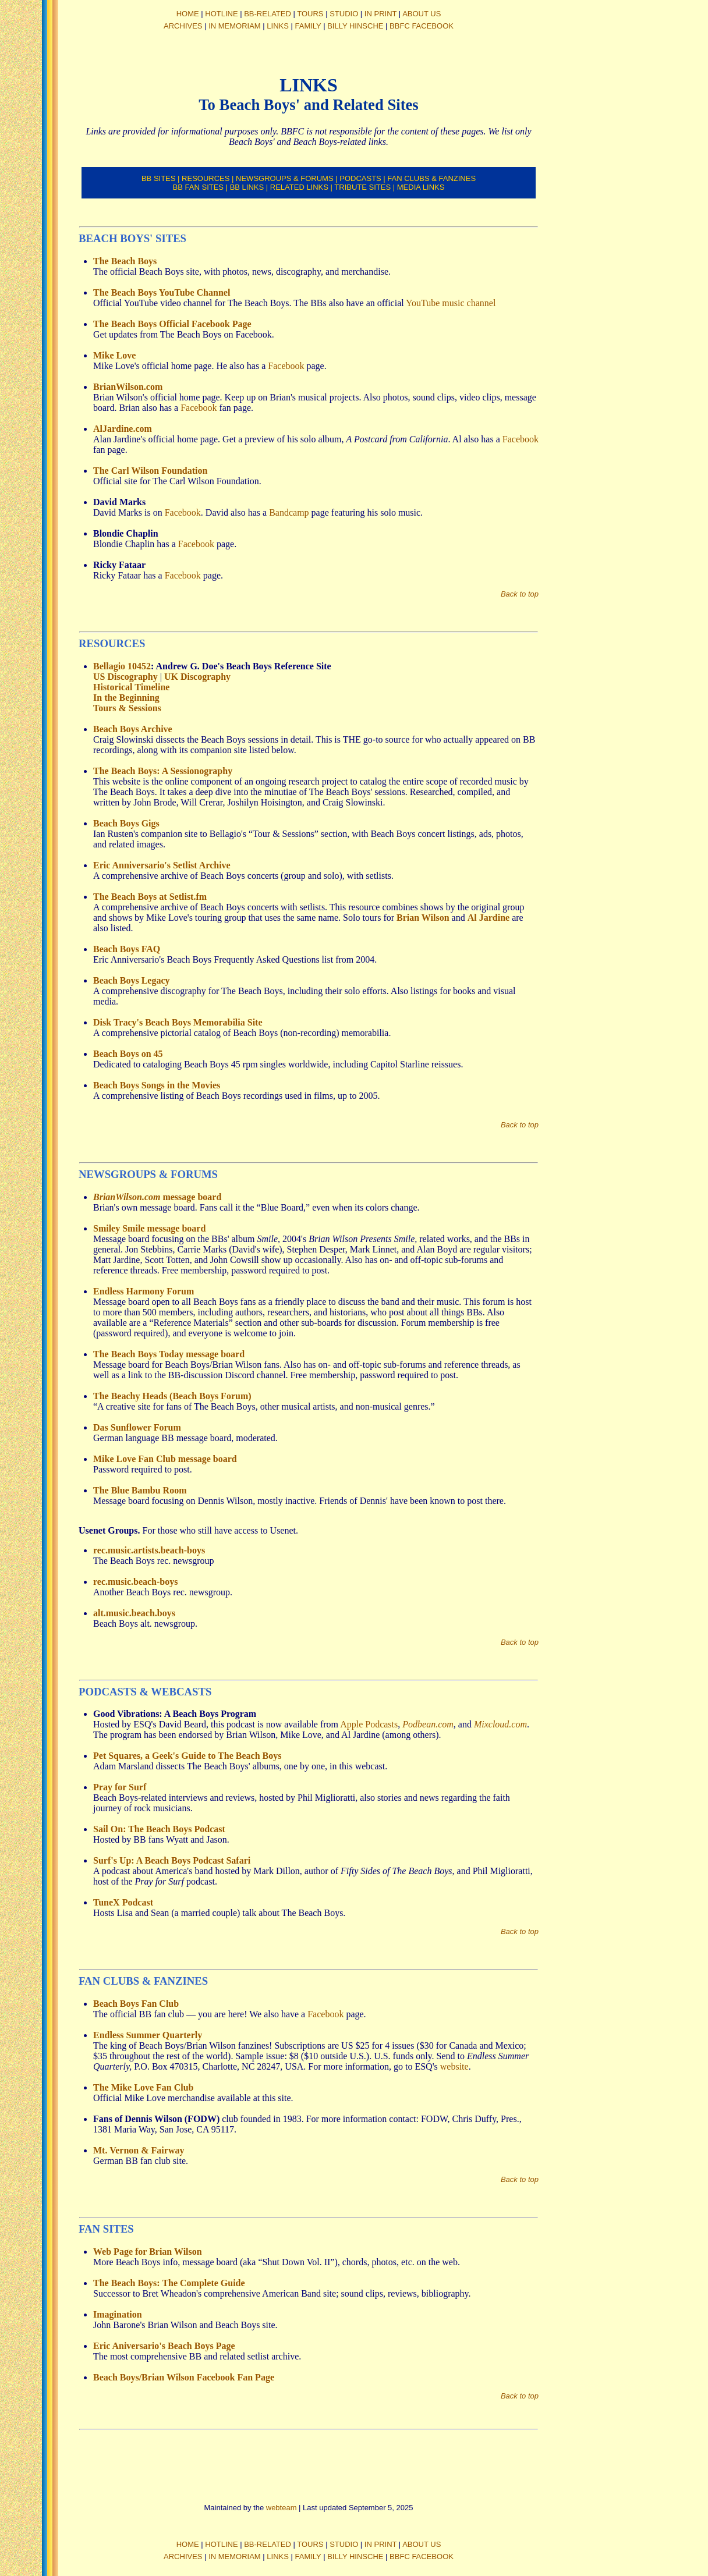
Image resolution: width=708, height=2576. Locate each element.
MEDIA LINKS (421, 187)
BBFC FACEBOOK (422, 26)
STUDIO (344, 13)
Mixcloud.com (500, 1724)
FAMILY (308, 26)
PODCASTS (360, 178)
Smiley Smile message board (149, 1228)
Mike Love (114, 355)
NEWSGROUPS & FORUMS (285, 178)
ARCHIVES (183, 26)
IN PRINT (380, 13)
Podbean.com (428, 1724)
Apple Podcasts (369, 1724)
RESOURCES (205, 178)
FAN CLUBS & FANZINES (431, 178)
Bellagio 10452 (122, 666)
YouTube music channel (450, 303)
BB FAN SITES (198, 187)
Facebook (286, 366)
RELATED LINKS (299, 187)
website (454, 2066)
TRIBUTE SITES (362, 187)
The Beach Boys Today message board (169, 1354)
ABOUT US (421, 13)
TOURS (310, 13)
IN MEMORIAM (234, 26)
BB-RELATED (267, 13)
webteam (281, 2507)
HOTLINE (221, 13)
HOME (187, 13)
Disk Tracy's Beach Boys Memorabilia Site (178, 1022)
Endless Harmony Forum (143, 1291)
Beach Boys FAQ (126, 949)
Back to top (520, 594)
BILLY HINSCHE (355, 26)
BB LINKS (247, 187)
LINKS (278, 26)
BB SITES (158, 178)
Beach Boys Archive (132, 729)
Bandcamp (289, 512)
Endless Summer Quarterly (147, 2035)
